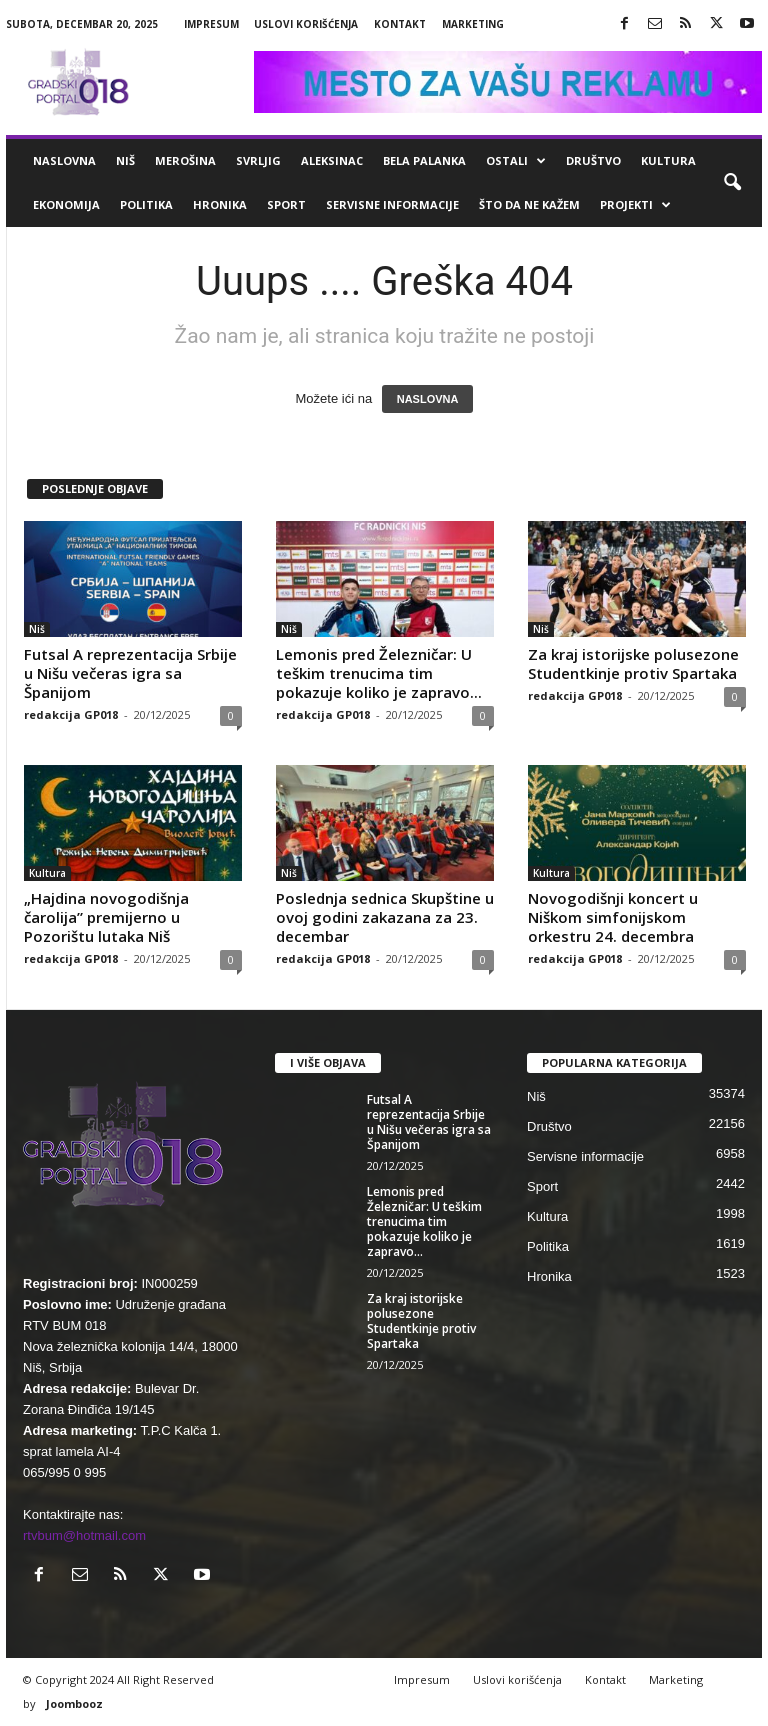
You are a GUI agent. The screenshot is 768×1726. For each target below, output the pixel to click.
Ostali (516, 161)
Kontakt (400, 24)
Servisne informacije (392, 204)
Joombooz (74, 1703)
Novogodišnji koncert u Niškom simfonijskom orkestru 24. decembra (613, 917)
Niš (125, 160)
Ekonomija (66, 204)
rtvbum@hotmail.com (84, 1535)
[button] (732, 183)
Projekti (635, 205)
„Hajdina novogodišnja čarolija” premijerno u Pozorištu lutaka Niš (106, 917)
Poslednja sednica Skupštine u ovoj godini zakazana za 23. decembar (385, 917)
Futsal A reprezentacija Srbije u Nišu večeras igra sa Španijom (130, 673)
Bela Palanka (424, 160)
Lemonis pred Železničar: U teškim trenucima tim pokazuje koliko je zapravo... (379, 673)
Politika (146, 204)
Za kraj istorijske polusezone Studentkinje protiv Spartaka (633, 663)
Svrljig (258, 160)
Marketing (473, 24)
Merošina (185, 160)
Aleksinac (332, 160)
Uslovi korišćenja (306, 24)
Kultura (668, 160)
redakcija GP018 (71, 714)
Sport (286, 204)
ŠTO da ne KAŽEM (529, 204)
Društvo (593, 160)
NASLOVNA (428, 399)
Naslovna (64, 160)
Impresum (211, 24)
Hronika (220, 204)
